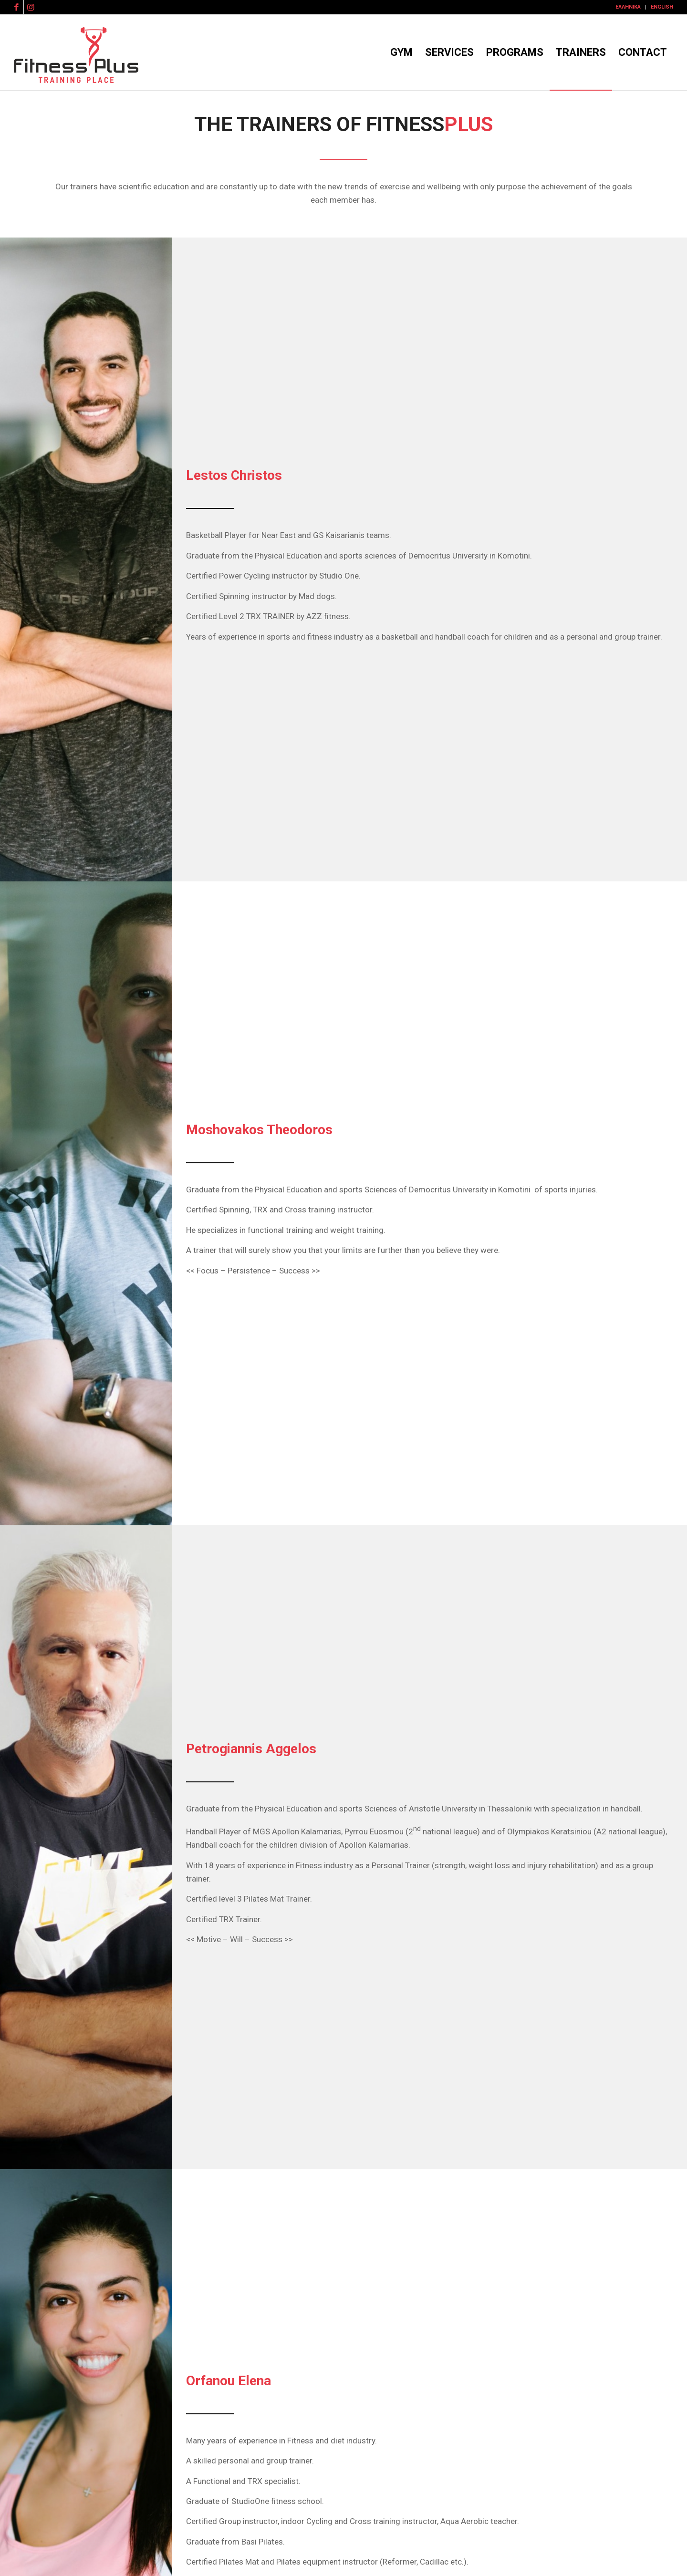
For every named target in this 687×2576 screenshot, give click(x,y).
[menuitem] (628, 7)
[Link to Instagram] (31, 7)
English (662, 7)
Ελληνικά (628, 7)
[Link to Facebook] (16, 7)
